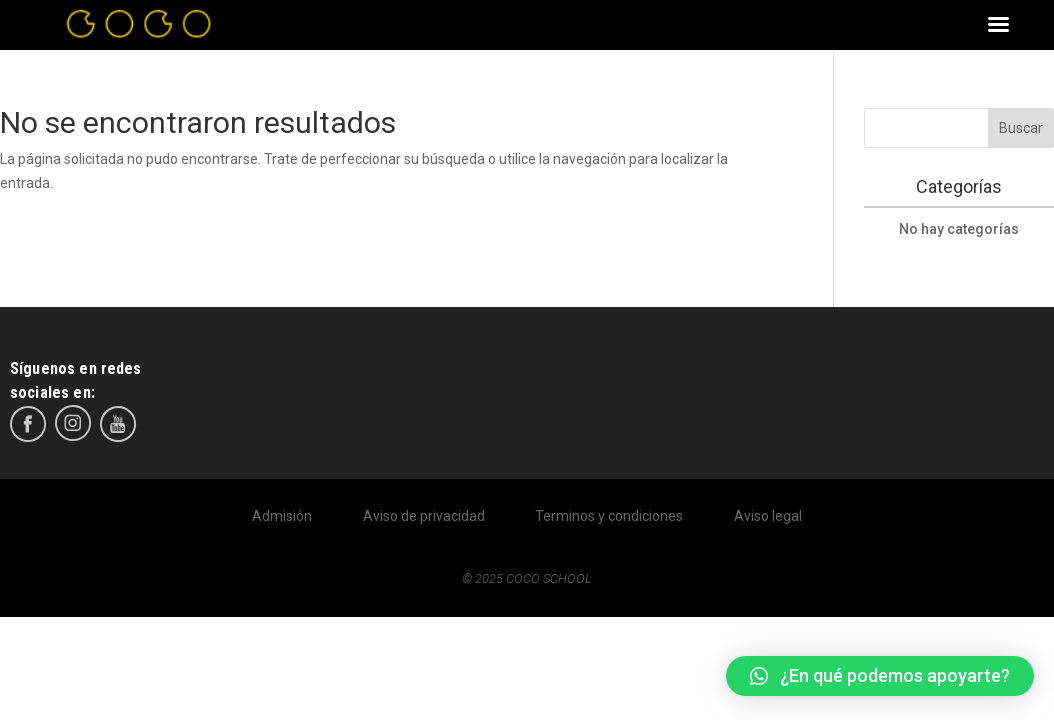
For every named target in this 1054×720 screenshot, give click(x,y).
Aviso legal (768, 516)
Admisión (282, 516)
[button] (880, 676)
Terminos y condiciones (609, 516)
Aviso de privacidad (424, 516)
